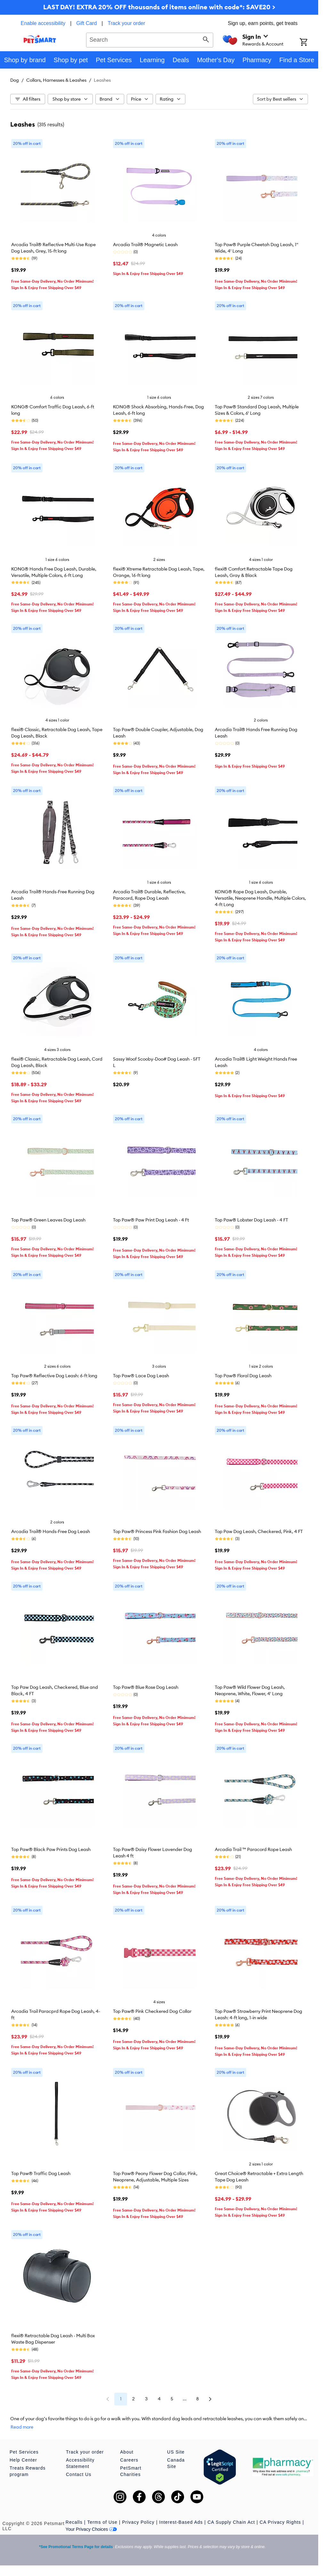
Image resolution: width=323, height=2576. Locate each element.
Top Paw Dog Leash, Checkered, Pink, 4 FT (259, 1531)
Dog (14, 80)
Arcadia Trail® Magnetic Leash (145, 244)
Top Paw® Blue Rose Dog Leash (145, 1687)
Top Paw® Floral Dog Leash (243, 1376)
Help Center (23, 2460)
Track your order (126, 23)
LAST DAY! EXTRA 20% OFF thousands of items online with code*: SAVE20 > (159, 7)
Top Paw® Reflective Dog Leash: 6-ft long (54, 1376)
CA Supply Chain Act (231, 2522)
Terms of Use (102, 2522)
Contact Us (78, 2474)
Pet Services (24, 2452)
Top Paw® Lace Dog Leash (141, 1376)
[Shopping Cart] (309, 42)
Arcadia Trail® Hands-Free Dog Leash (50, 1531)
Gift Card (86, 23)
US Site (175, 2452)
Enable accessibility (43, 23)
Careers (129, 2460)
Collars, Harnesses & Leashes (56, 80)
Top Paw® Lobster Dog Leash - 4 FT (251, 1220)
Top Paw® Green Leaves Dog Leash (48, 1220)
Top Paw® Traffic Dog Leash (40, 2173)
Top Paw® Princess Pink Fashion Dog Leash (157, 1531)
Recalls (74, 2522)
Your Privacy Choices (91, 2529)
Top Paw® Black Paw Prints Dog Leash (51, 1849)
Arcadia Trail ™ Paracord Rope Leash (253, 1849)
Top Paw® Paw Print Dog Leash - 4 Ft (151, 1220)
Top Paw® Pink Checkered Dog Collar (152, 2011)
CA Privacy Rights (280, 2522)
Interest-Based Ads (181, 2522)
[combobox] (149, 39)
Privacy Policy (138, 2522)
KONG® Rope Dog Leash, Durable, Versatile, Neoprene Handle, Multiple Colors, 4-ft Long (260, 898)
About (126, 2452)
